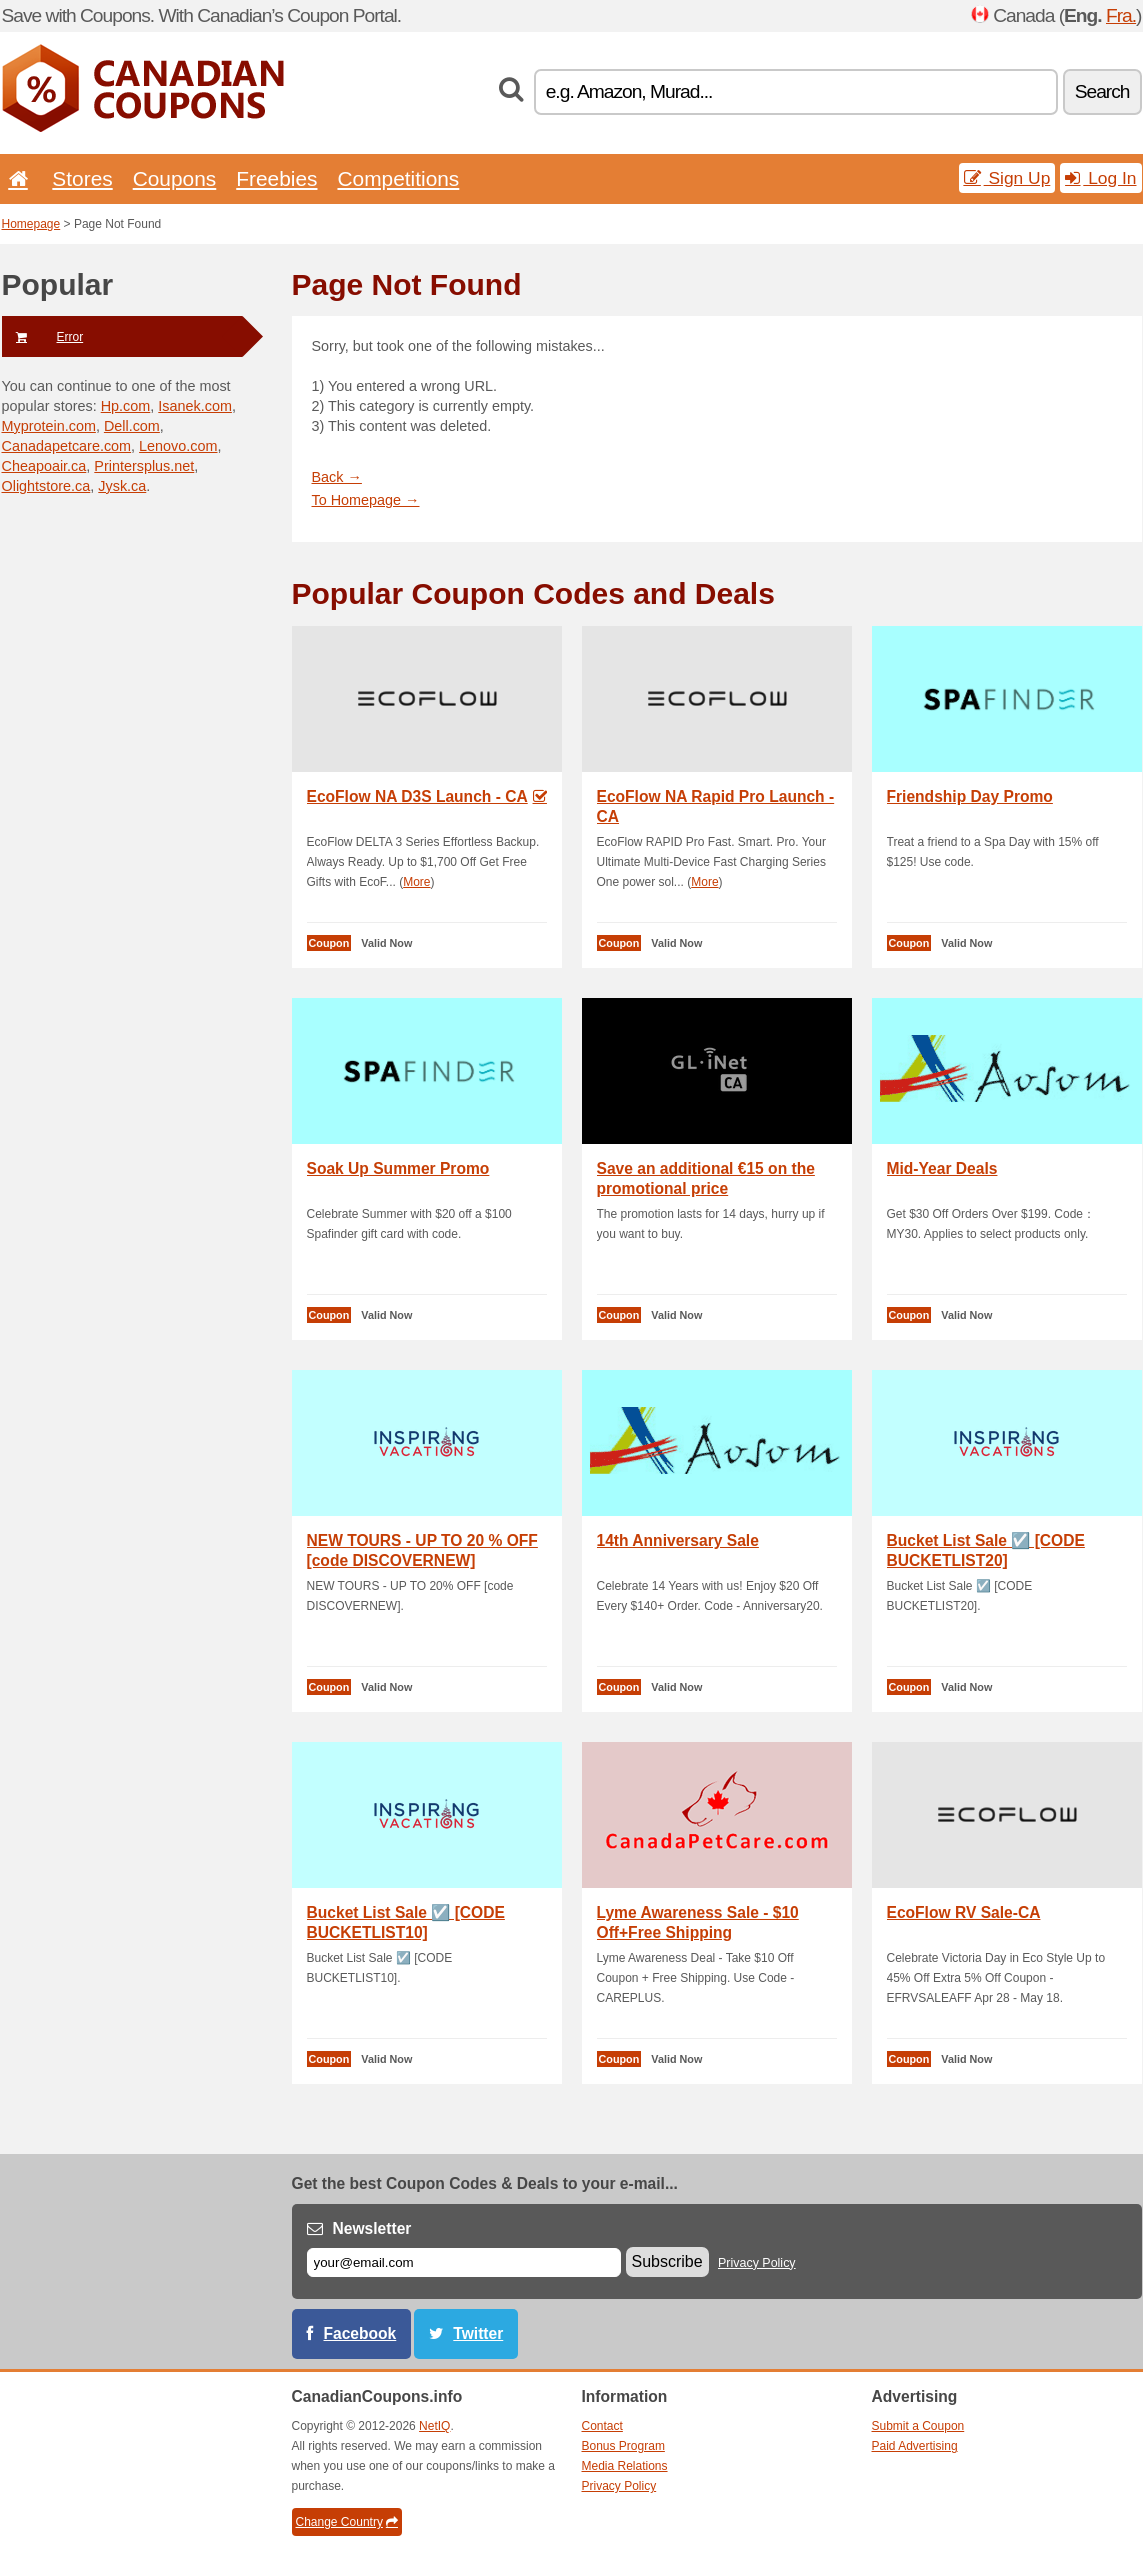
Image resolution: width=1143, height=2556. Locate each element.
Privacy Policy (757, 2263)
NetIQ (434, 2426)
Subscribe (667, 2261)
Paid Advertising (915, 2446)
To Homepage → (366, 500)
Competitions (398, 178)
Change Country (347, 2522)
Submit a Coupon (918, 2426)
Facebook (360, 2333)
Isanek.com (195, 406)
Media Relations (625, 2466)
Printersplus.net (144, 466)
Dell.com (132, 426)
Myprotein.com (49, 426)
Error (43, 337)
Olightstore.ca (46, 486)
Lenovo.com (178, 446)
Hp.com (126, 406)
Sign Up (1007, 178)
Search (1102, 91)
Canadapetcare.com (67, 446)
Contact (602, 2426)
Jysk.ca (122, 486)
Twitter (478, 2333)
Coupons (175, 178)
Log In (1100, 178)
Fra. (1121, 15)
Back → (337, 477)
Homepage (31, 224)
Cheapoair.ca (44, 466)
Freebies (276, 178)
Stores (82, 178)
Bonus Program (623, 2446)
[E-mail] (464, 2262)
